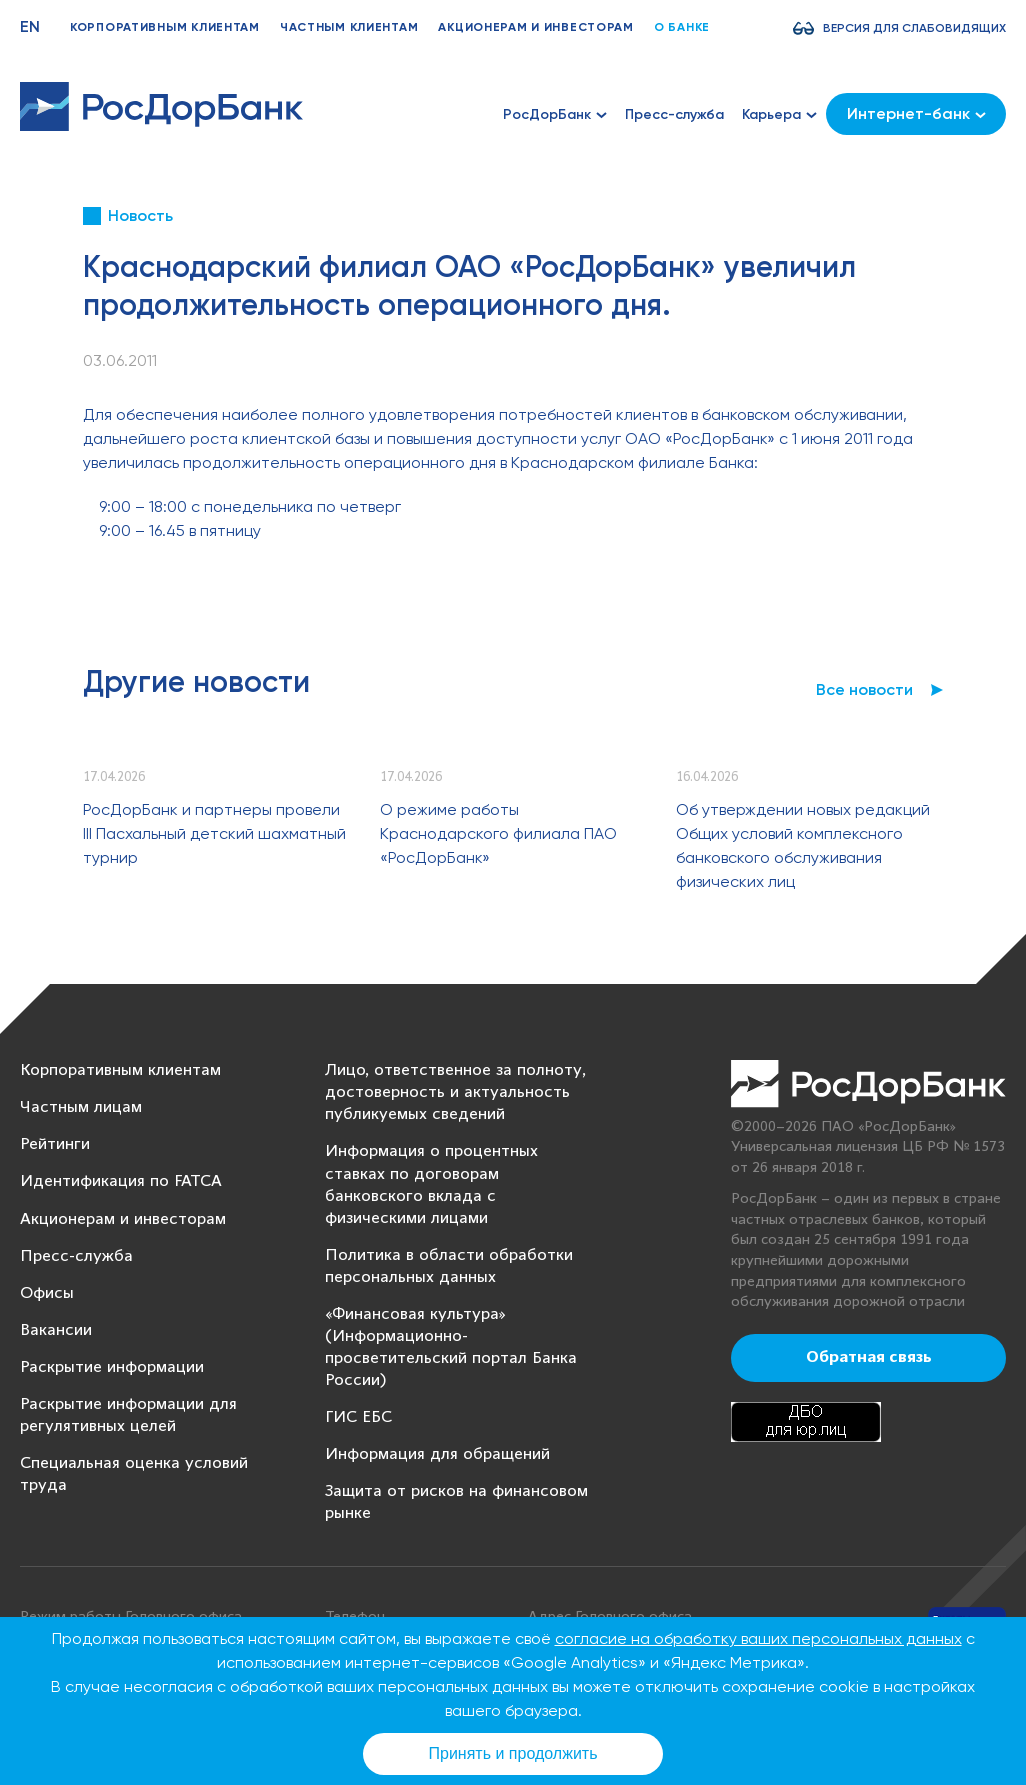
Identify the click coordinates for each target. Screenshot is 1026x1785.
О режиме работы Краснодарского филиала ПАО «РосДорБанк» (498, 833)
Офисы (47, 1293)
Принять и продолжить (513, 1753)
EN (30, 26)
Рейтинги (55, 1144)
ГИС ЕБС (358, 1417)
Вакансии (56, 1330)
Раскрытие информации (112, 1367)
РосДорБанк (555, 114)
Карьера (779, 114)
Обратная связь (869, 1358)
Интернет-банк (916, 113)
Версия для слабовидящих (914, 28)
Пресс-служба (674, 114)
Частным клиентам (349, 27)
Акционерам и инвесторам (536, 27)
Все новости (864, 689)
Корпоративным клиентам (165, 27)
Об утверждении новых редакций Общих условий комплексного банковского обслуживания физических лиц (803, 845)
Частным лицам (81, 1107)
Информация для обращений (437, 1454)
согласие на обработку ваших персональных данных (758, 1638)
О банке (682, 27)
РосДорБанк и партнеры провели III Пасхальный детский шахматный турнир (214, 833)
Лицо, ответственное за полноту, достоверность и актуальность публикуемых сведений (455, 1092)
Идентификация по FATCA (121, 1181)
